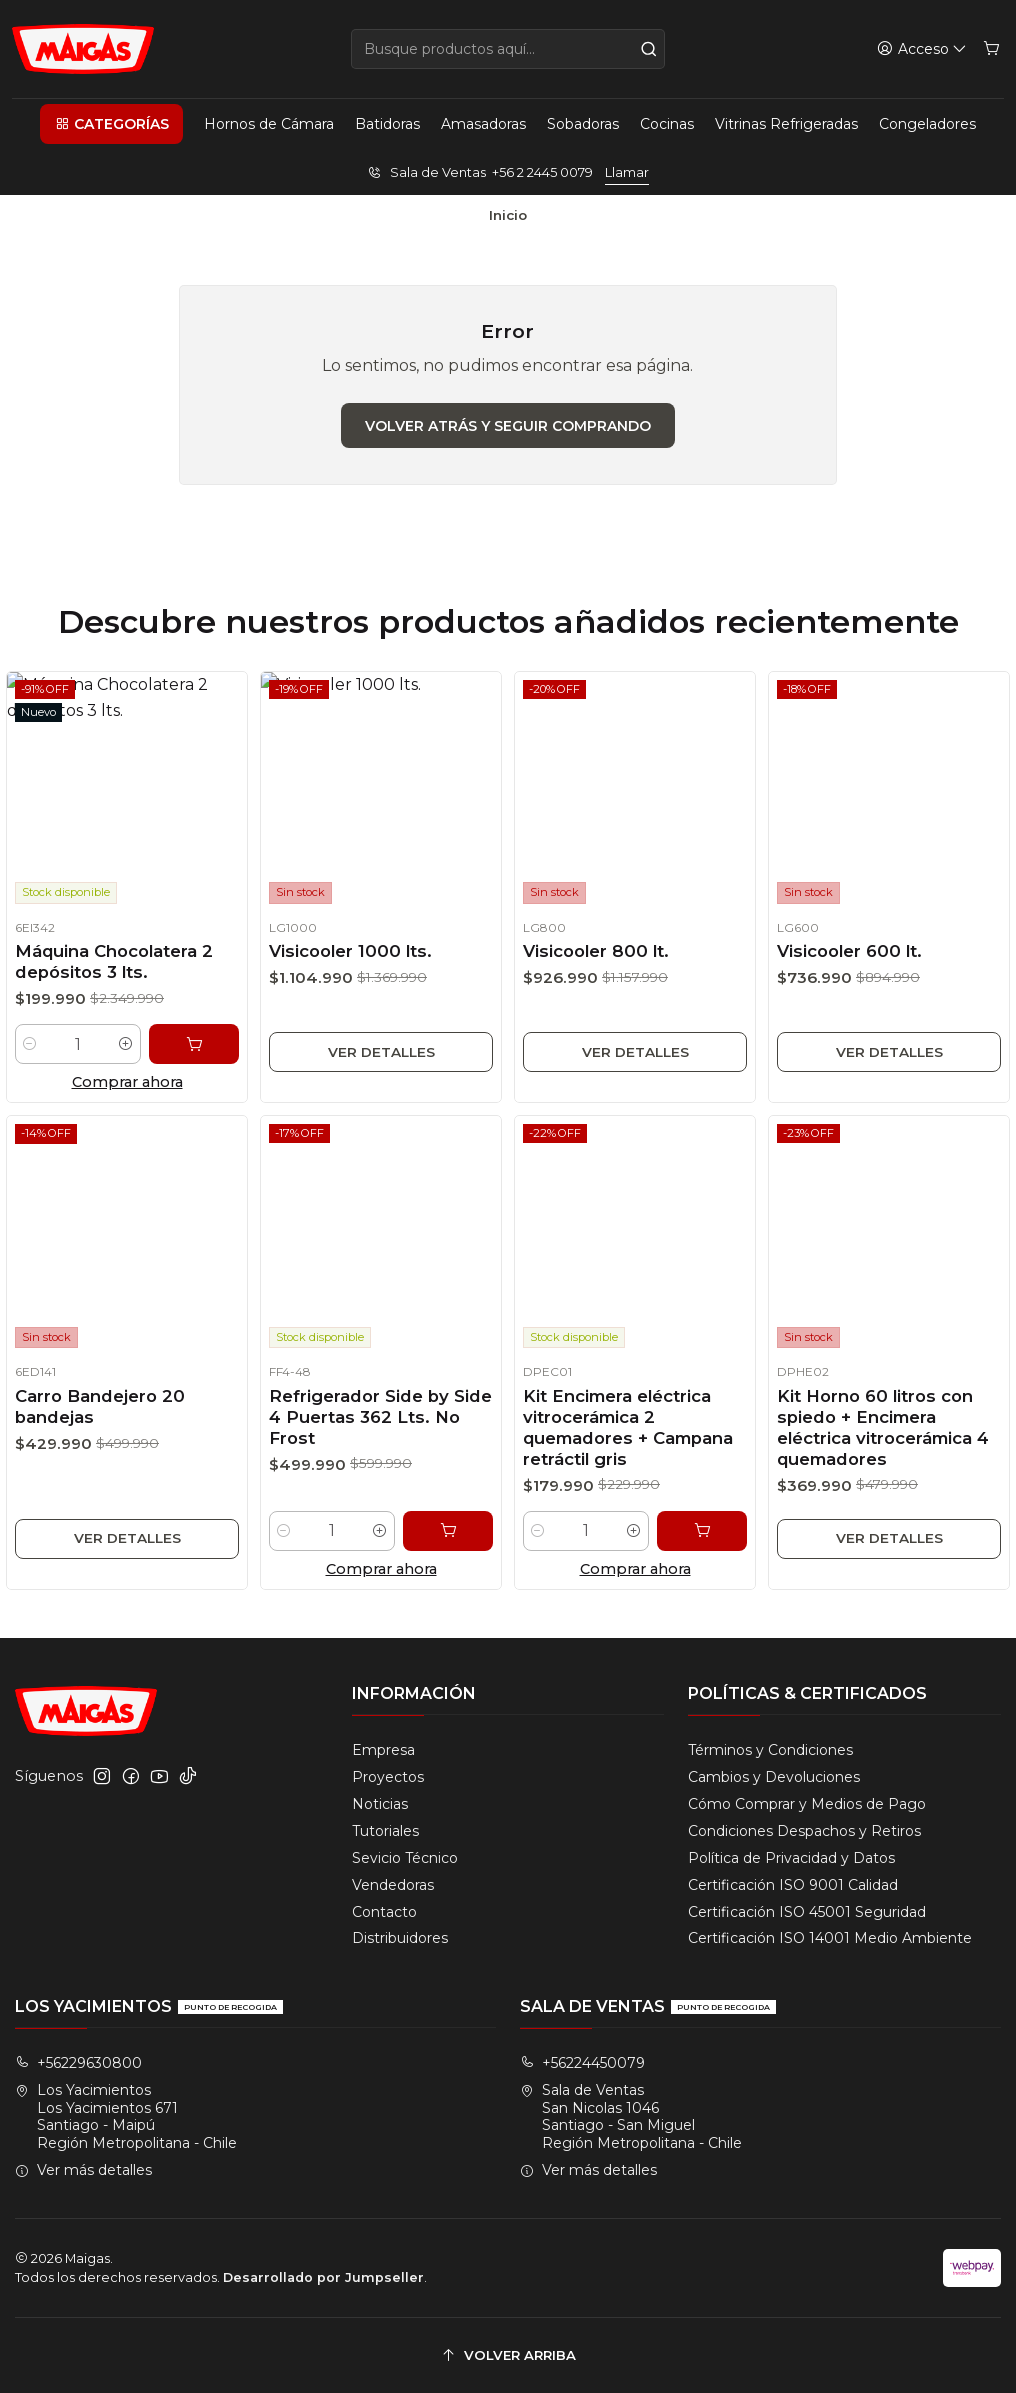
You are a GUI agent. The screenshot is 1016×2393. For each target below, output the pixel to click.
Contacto (384, 1912)
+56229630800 (78, 2063)
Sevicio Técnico (405, 1858)
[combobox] (508, 49)
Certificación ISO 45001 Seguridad (807, 1912)
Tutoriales (385, 1831)
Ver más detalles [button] (83, 2170)
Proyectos (388, 1777)
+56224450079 (582, 2063)
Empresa (383, 1750)
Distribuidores (400, 1938)
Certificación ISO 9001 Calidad (793, 1885)
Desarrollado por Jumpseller (323, 2277)
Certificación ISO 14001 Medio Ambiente (830, 1938)
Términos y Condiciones (770, 1750)
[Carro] (991, 49)
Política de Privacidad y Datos (791, 1858)
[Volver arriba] (508, 2355)
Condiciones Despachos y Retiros (804, 1831)
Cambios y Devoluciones (774, 1777)
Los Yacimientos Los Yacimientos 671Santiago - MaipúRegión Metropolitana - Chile (126, 2116)
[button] (111, 124)
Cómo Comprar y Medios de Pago (807, 1804)
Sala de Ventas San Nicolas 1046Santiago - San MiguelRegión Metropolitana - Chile (631, 2116)
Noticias (380, 1804)
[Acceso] (922, 49)
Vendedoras (393, 1885)
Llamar (627, 172)
